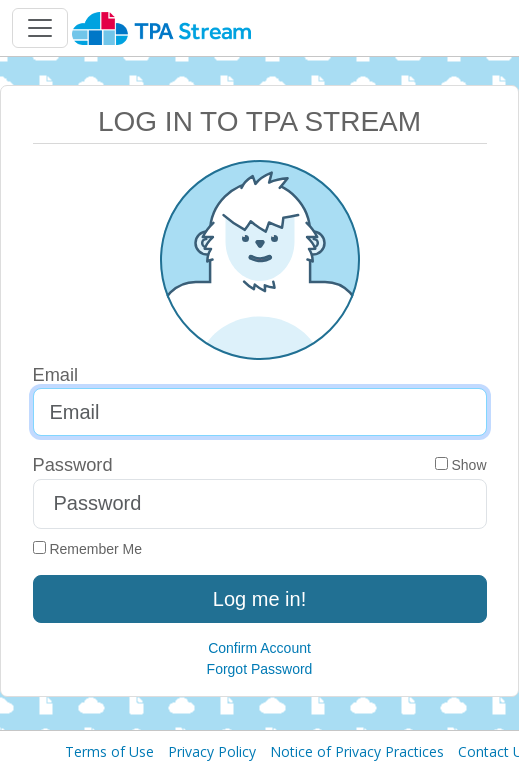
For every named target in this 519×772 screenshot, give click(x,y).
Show (461, 465)
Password (73, 464)
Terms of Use (109, 751)
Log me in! (259, 599)
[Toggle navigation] (40, 28)
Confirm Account (259, 648)
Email (56, 374)
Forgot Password (260, 669)
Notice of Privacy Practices (357, 751)
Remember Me (87, 549)
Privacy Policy (212, 751)
